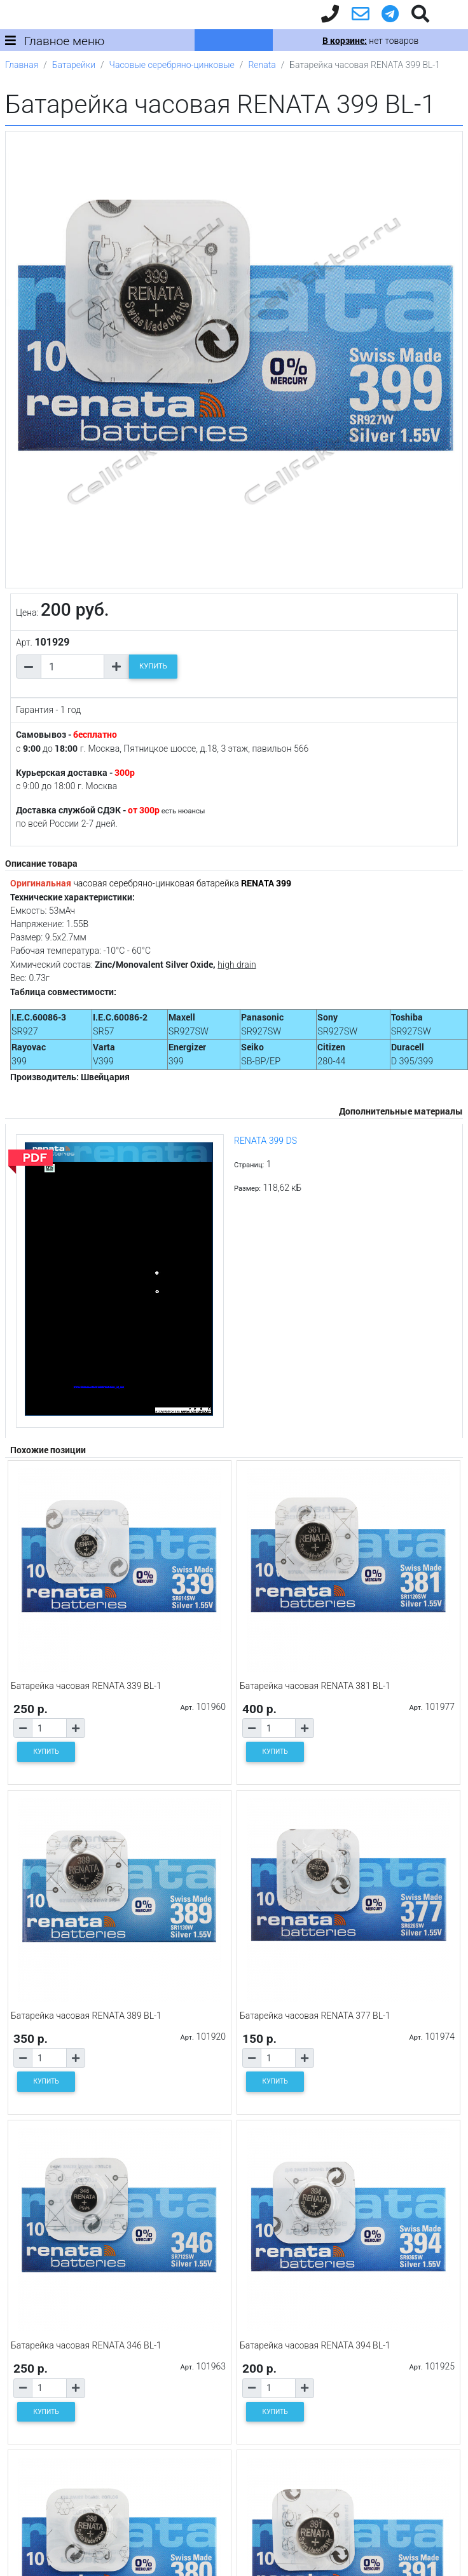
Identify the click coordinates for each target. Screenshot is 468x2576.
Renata (261, 65)
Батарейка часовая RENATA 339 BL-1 (86, 1686)
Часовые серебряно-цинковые (172, 65)
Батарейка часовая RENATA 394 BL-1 (315, 2345)
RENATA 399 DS (265, 1140)
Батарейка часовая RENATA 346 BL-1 (86, 2345)
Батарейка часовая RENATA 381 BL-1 (315, 1686)
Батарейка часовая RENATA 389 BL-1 (86, 2015)
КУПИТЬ (153, 666)
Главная (21, 65)
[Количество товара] (72, 666)
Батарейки (73, 65)
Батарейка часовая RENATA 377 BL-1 (315, 2015)
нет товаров (370, 41)
